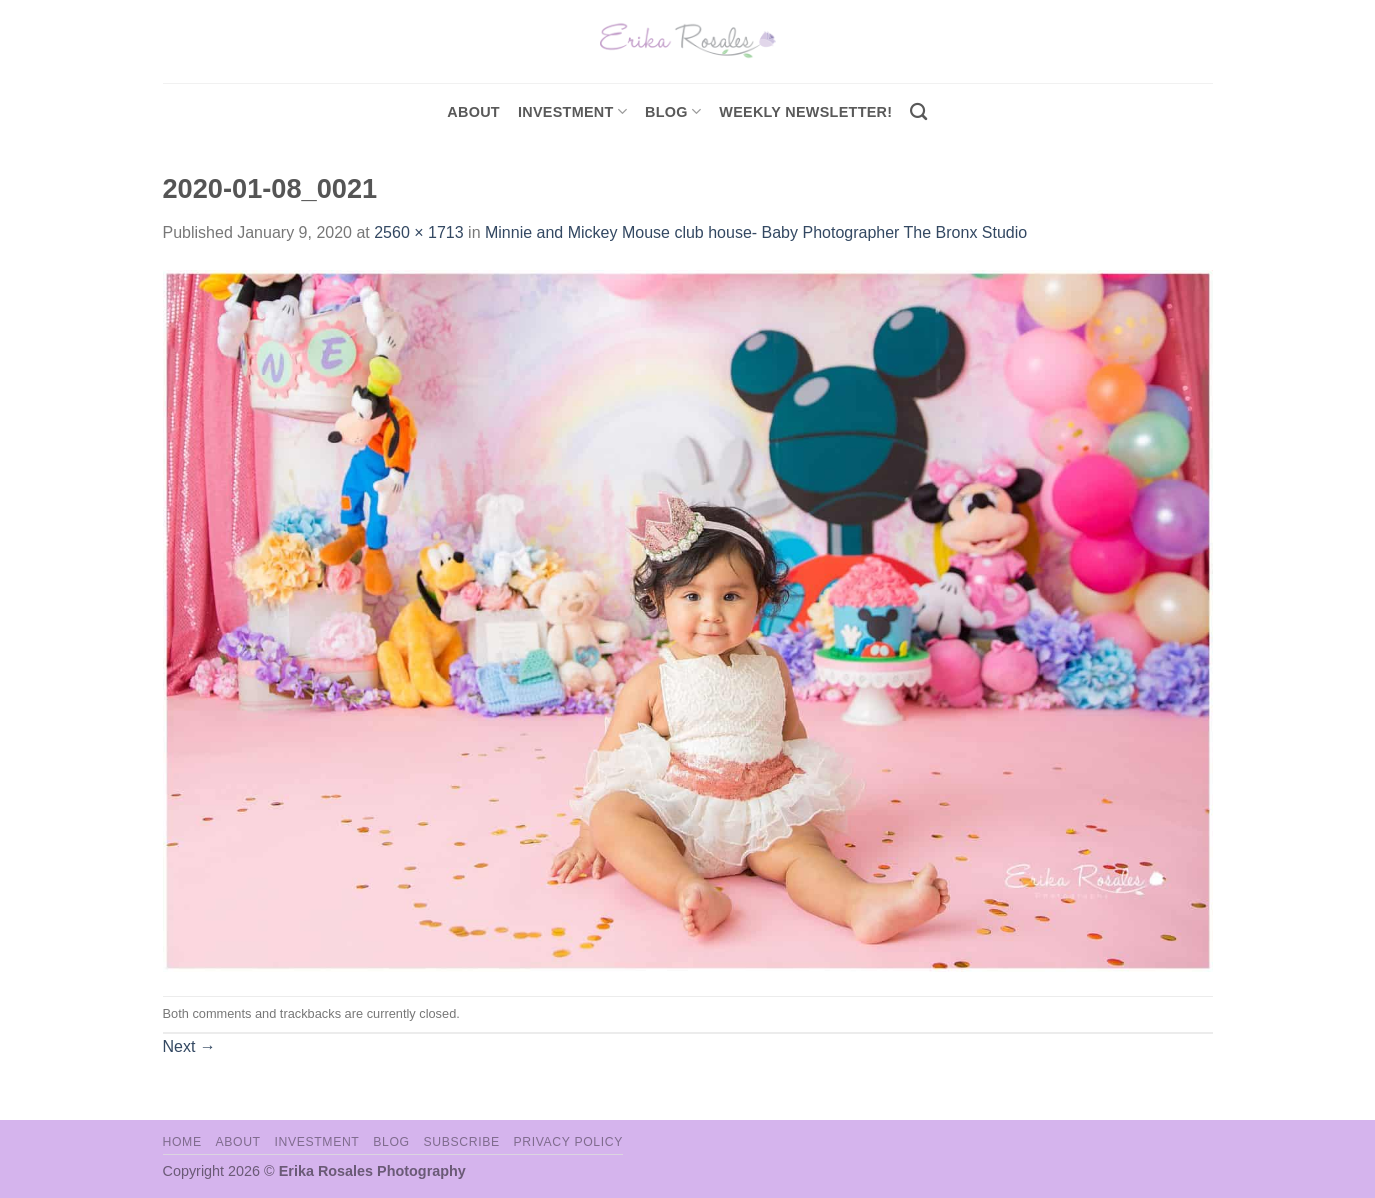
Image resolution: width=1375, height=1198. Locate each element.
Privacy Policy (568, 1142)
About (473, 112)
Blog (673, 111)
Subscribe (461, 1142)
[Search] (918, 112)
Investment (316, 1142)
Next (189, 1046)
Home (182, 1142)
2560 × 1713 (418, 232)
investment (572, 111)
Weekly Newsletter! (805, 112)
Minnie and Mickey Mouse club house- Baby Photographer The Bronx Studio (756, 232)
